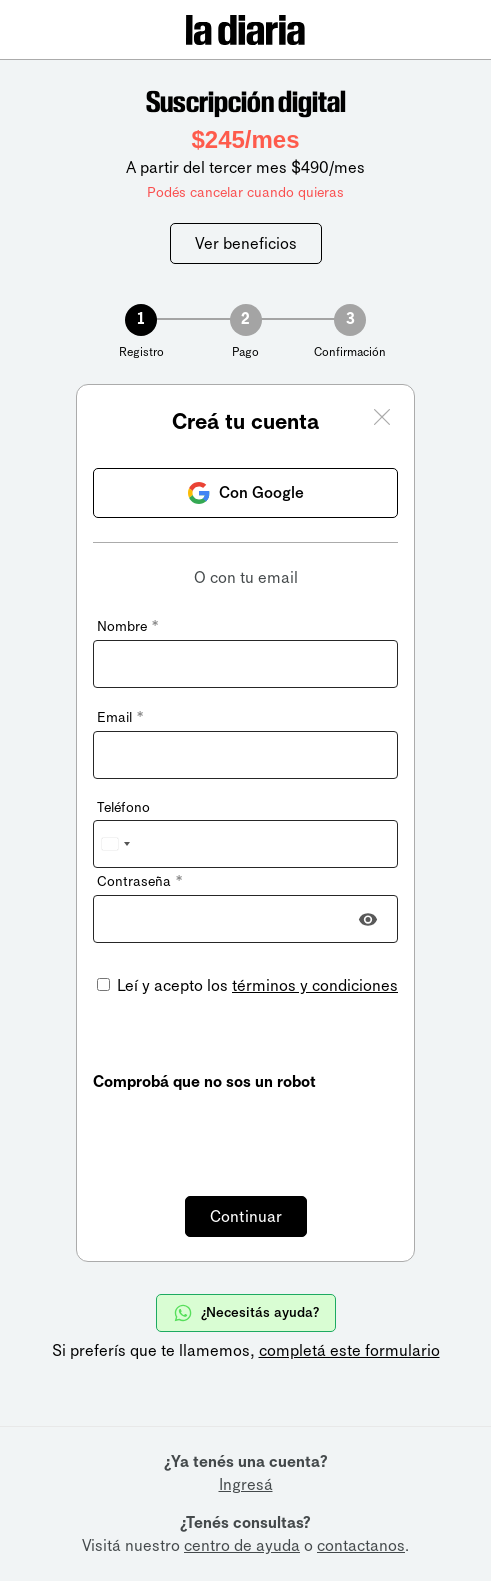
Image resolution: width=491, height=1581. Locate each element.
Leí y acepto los (255, 985)
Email (120, 717)
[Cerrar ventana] (382, 420)
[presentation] (245, 1132)
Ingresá (246, 1484)
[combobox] (115, 844)
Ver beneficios (246, 243)
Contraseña (139, 881)
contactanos (361, 1545)
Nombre (127, 626)
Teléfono (123, 807)
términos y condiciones (315, 985)
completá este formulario (349, 1350)
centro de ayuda (242, 1545)
